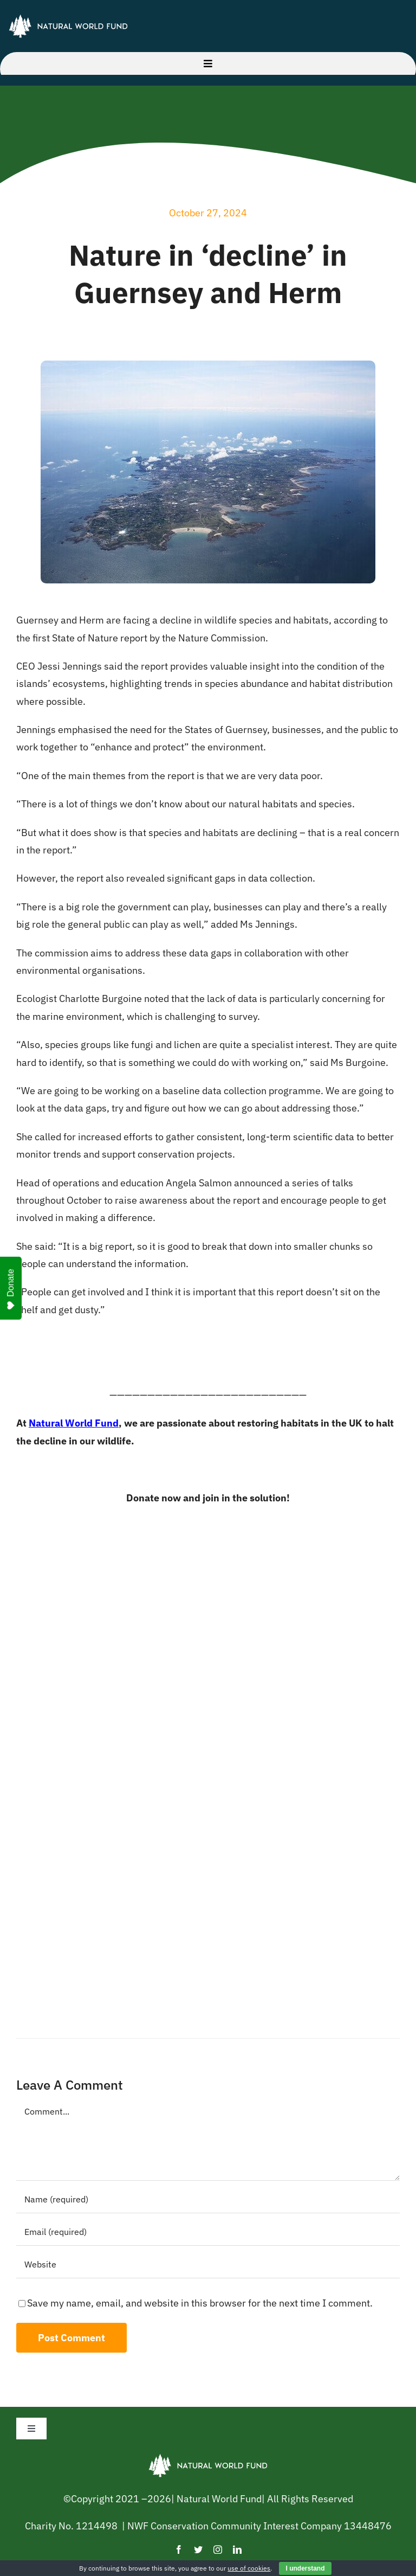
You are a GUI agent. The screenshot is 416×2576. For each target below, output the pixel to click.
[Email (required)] (208, 2232)
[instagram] (217, 2549)
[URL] (208, 2264)
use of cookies (248, 2568)
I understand (304, 2568)
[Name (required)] (208, 2199)
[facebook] (178, 2549)
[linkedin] (237, 2549)
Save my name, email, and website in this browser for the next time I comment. (200, 2303)
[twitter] (198, 2549)
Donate (11, 1289)
